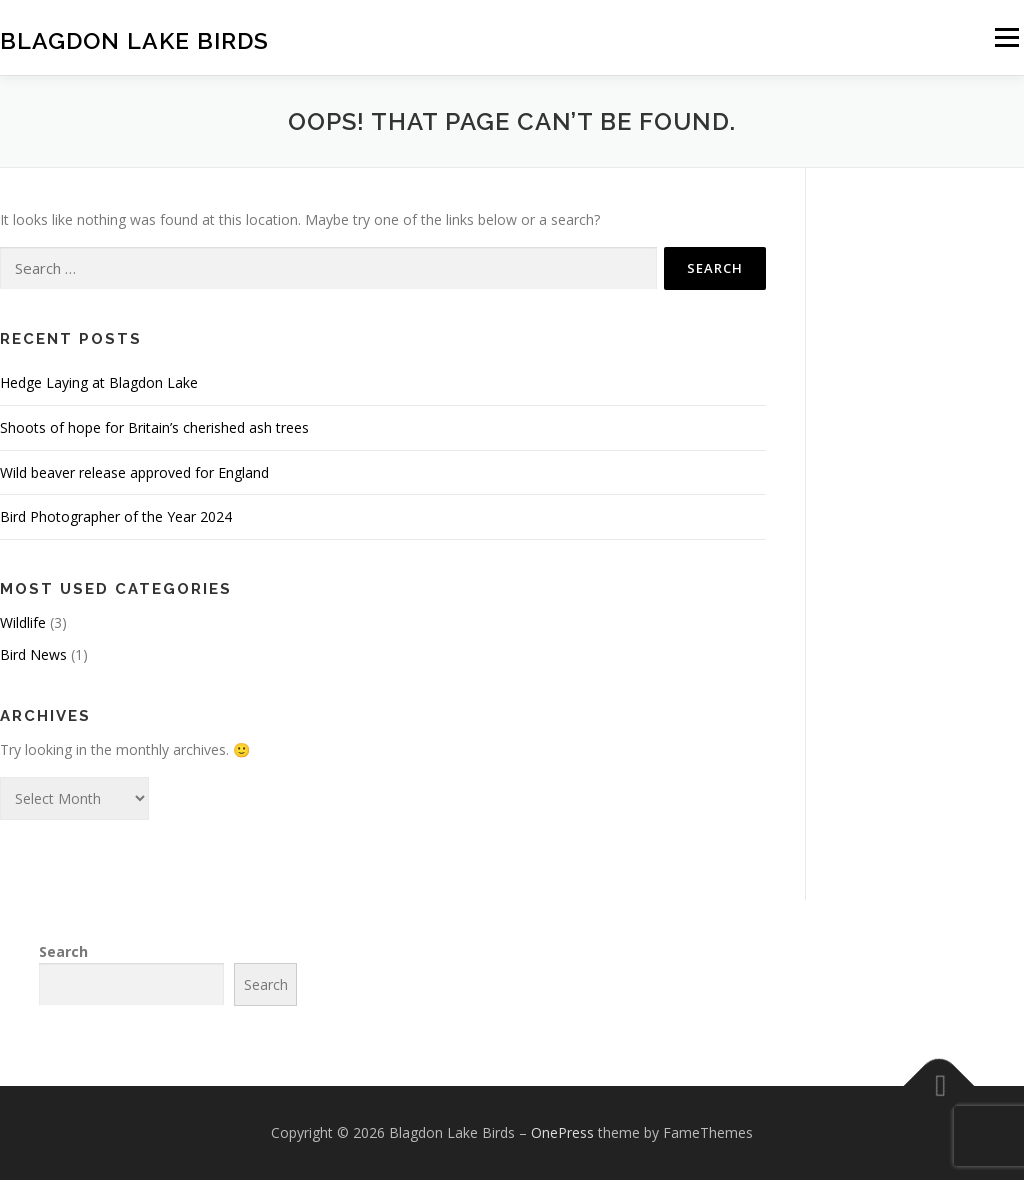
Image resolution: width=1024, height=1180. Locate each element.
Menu (1006, 37)
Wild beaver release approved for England (134, 472)
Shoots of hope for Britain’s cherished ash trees (154, 427)
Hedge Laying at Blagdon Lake (99, 382)
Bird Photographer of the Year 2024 (116, 516)
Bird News (33, 654)
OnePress (562, 1132)
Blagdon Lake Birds (134, 40)
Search (63, 951)
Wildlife (23, 622)
